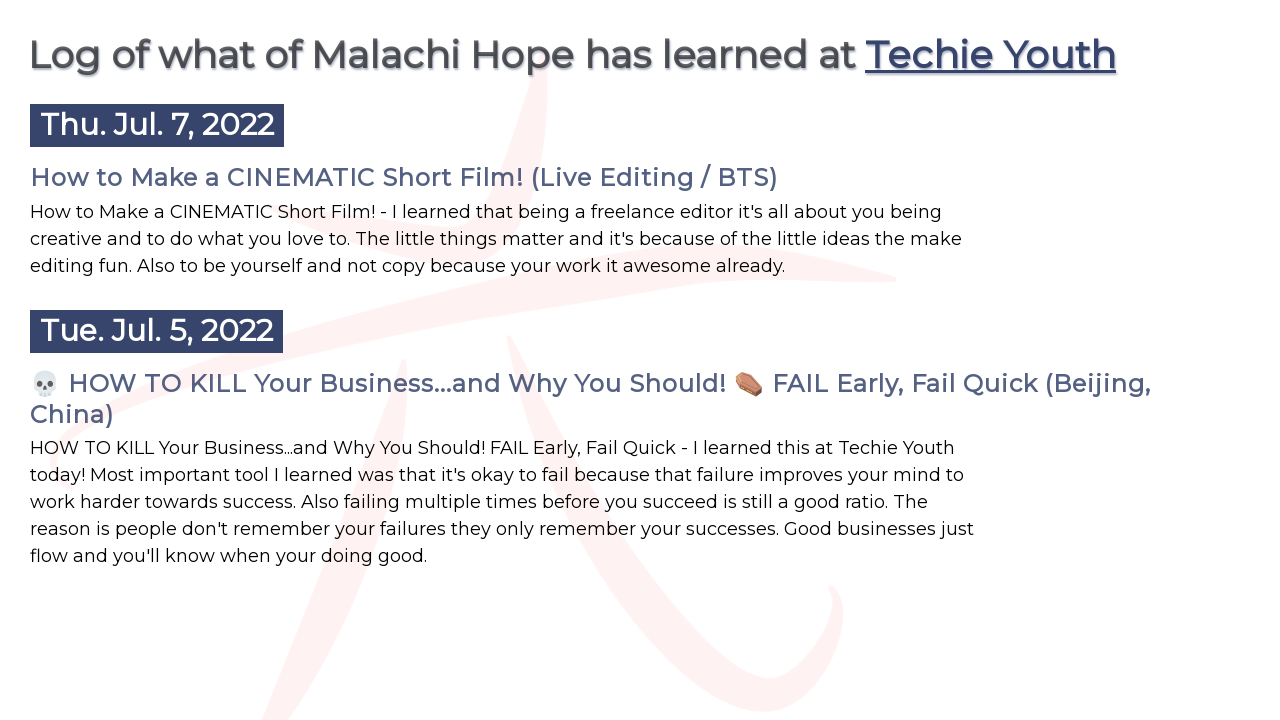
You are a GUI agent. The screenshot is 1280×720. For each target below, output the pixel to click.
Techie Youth (990, 54)
